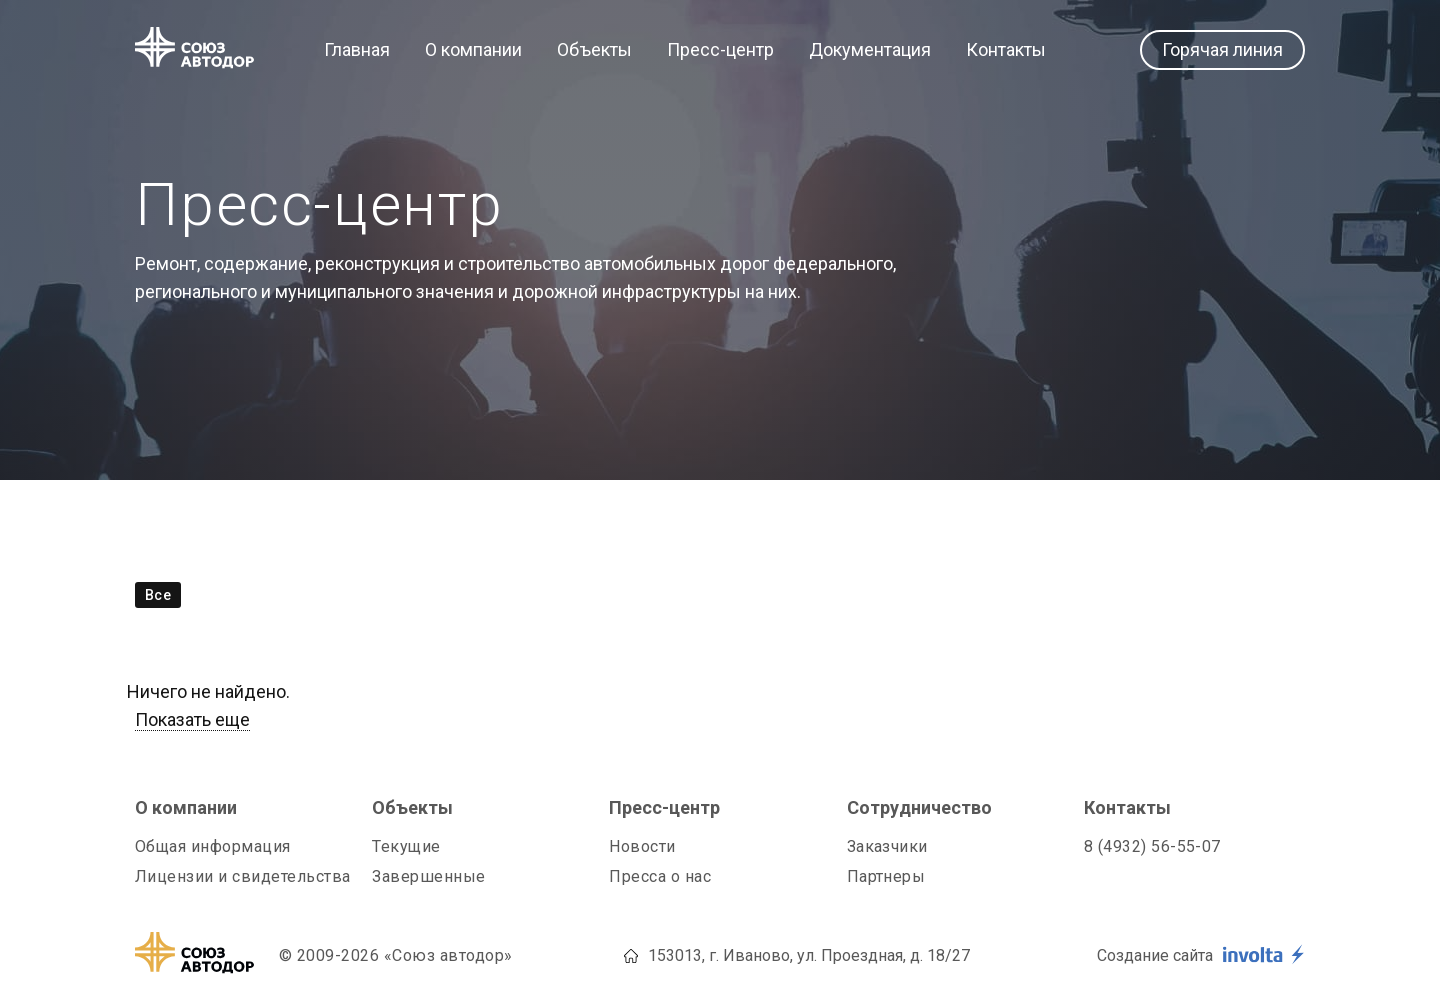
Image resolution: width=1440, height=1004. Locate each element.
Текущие (406, 846)
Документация (870, 50)
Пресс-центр (720, 50)
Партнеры (886, 876)
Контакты (1006, 50)
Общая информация (213, 846)
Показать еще (192, 719)
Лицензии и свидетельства (243, 876)
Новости (642, 846)
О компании (473, 50)
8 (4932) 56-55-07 (1152, 846)
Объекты (594, 50)
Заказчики (887, 846)
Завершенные (428, 876)
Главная (357, 50)
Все (158, 595)
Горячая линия (1222, 49)
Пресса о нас (660, 876)
